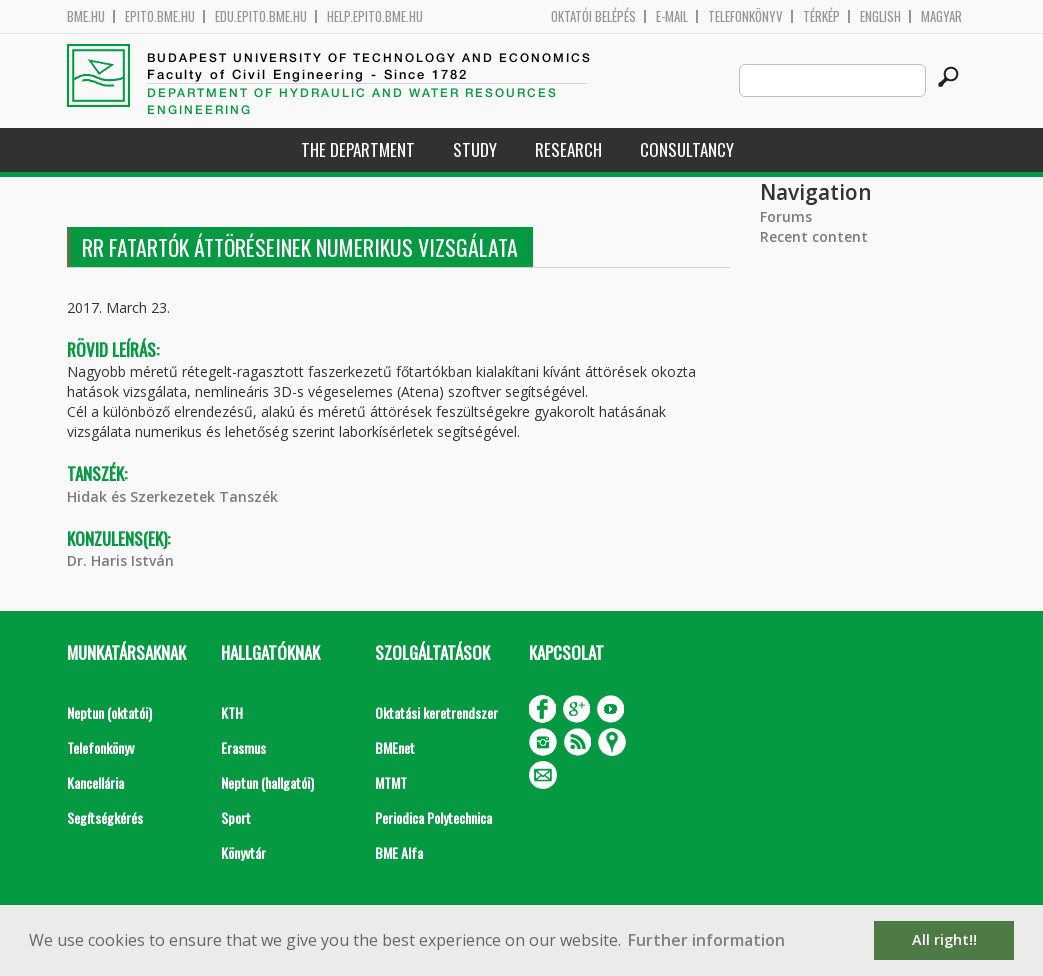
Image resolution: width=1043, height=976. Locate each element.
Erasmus (243, 747)
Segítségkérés (105, 817)
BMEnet (395, 747)
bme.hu (86, 16)
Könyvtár (243, 852)
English (880, 16)
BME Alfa (399, 852)
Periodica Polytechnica (433, 817)
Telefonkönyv (745, 16)
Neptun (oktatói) (109, 712)
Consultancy (687, 149)
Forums (786, 216)
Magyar (941, 16)
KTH (232, 712)
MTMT (391, 782)
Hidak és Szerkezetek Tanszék (172, 496)
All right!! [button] (944, 939)
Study (475, 149)
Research (568, 149)
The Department (358, 149)
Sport (236, 817)
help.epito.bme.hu (375, 16)
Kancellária (95, 782)
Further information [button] (706, 940)
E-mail (672, 16)
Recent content (814, 236)
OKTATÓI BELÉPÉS (593, 16)
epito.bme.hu (160, 16)
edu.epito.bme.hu (261, 16)
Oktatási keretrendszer (436, 712)
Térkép (821, 16)
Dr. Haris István (120, 560)
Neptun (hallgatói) (267, 782)
